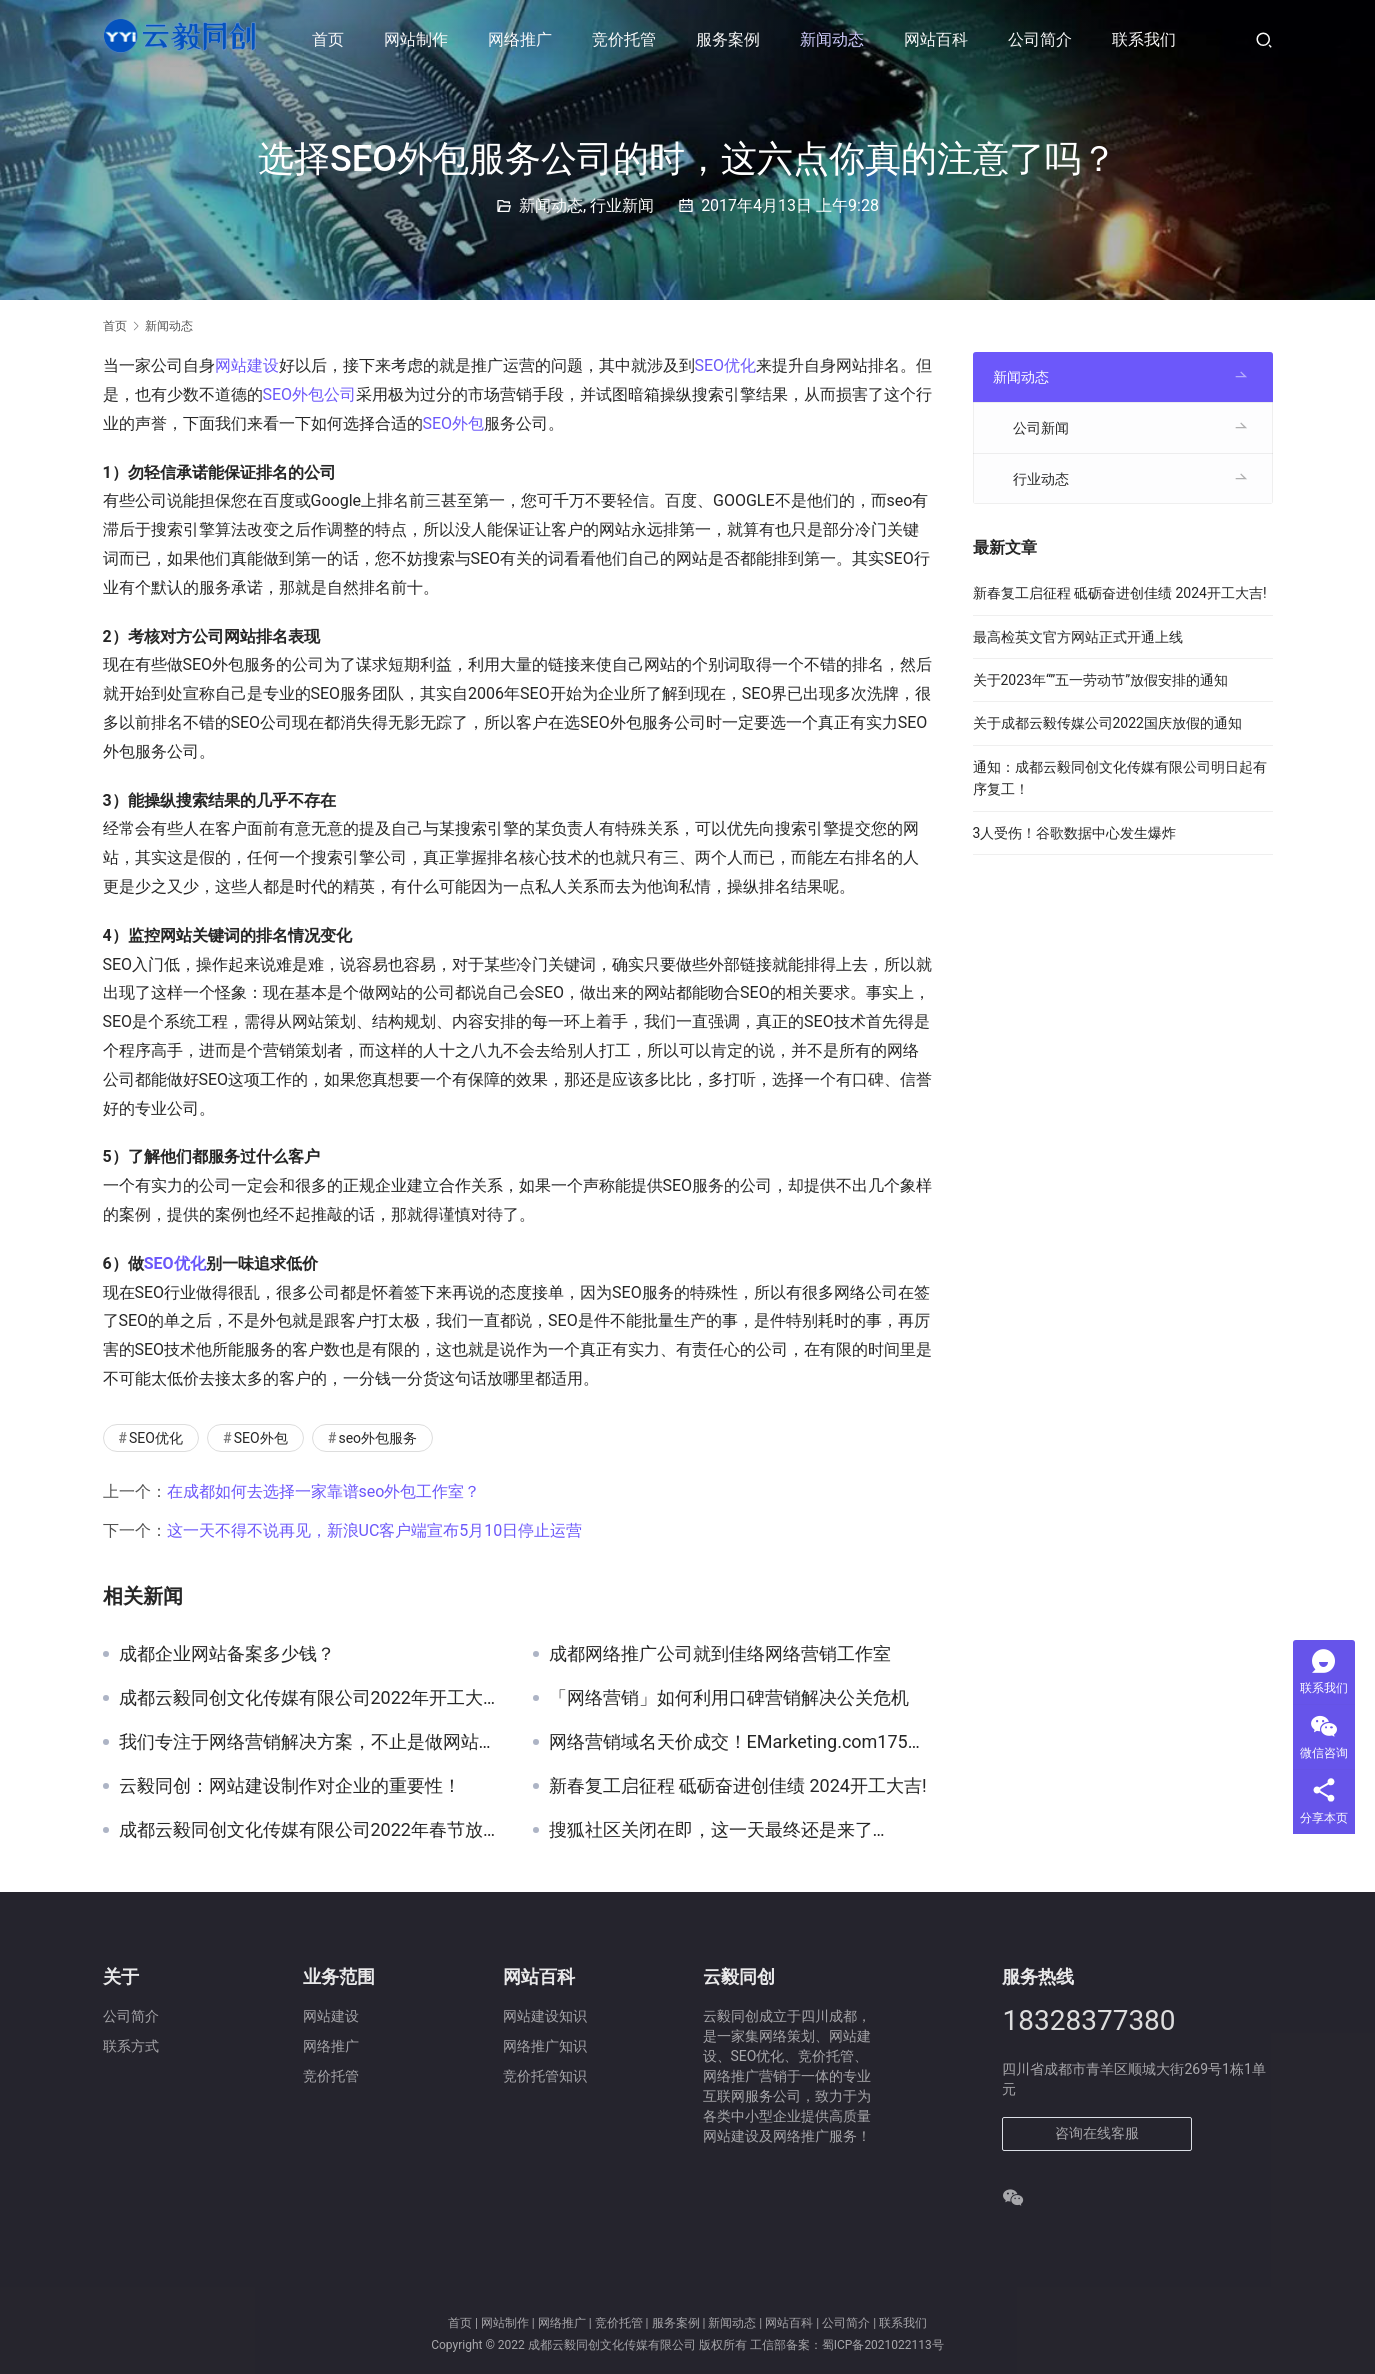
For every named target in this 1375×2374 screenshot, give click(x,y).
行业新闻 (622, 205)
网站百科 (941, 39)
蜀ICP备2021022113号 (883, 2345)
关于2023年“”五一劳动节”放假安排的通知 (1101, 680)
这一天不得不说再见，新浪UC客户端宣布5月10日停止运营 (375, 1530)
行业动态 (1041, 479)
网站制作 (421, 39)
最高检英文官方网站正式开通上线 (1078, 637)
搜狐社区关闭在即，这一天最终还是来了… (717, 1830)
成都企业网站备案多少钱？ (227, 1654)
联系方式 (131, 2046)
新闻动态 (837, 39)
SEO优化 (726, 365)
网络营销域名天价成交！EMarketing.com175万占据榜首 (741, 1742)
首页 (333, 39)
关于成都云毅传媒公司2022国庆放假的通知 (1107, 723)
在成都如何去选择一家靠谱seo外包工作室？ (324, 1491)
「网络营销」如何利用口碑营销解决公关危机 (729, 1698)
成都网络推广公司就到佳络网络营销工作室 (720, 1654)
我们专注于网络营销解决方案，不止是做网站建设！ (311, 1742)
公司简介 (1045, 39)
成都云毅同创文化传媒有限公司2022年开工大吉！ (311, 1698)
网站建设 (247, 365)
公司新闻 (1041, 428)
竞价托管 (629, 39)
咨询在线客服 (1097, 2133)
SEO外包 (454, 423)
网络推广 (525, 39)
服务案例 (733, 39)
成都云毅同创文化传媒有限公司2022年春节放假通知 (311, 1830)
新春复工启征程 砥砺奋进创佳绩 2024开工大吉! (738, 1786)
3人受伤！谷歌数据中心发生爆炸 (1075, 833)
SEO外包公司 (310, 394)
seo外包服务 (377, 1438)
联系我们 (1149, 39)
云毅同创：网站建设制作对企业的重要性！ (290, 1786)
